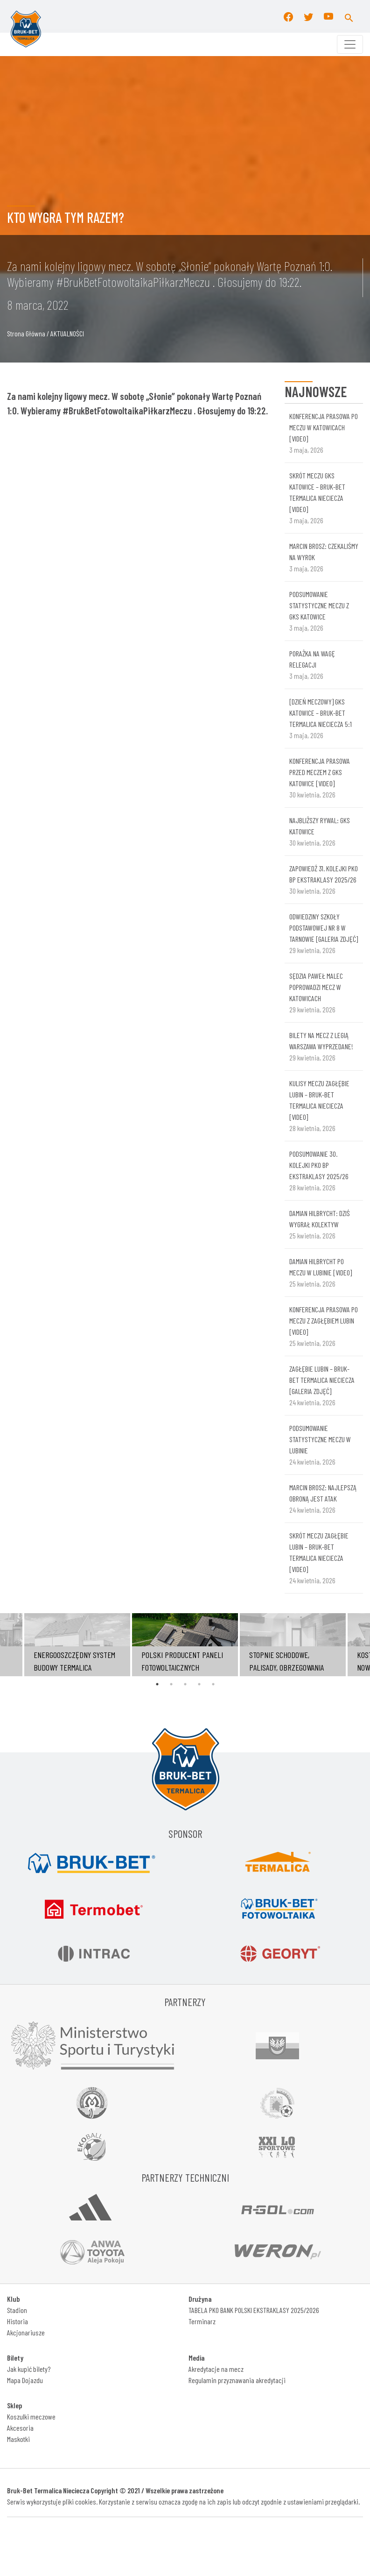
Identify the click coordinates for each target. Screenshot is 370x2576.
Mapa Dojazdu (25, 2380)
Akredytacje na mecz (216, 2368)
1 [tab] (157, 1684)
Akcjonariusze (26, 2332)
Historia (17, 2321)
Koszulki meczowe (31, 2416)
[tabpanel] (185, 1645)
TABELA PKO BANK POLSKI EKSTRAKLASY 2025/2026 (253, 2310)
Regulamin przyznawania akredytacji (237, 2380)
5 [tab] (213, 1684)
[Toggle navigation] (350, 44)
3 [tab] (185, 1684)
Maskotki (18, 2438)
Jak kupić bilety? (28, 2368)
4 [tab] (199, 1684)
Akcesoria (20, 2427)
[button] (349, 16)
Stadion (17, 2310)
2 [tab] (171, 1684)
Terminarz (202, 2321)
